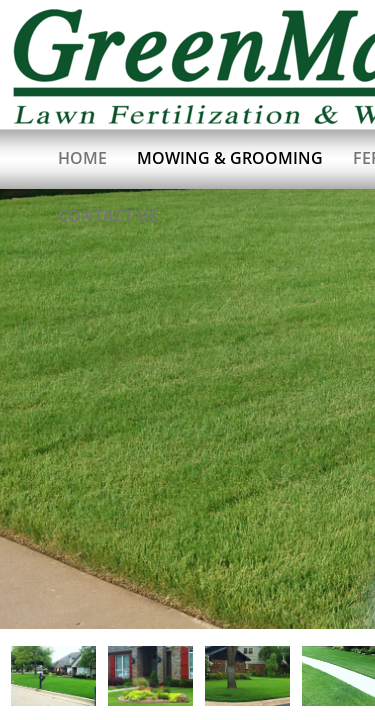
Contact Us (108, 216)
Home (82, 158)
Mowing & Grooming (230, 158)
